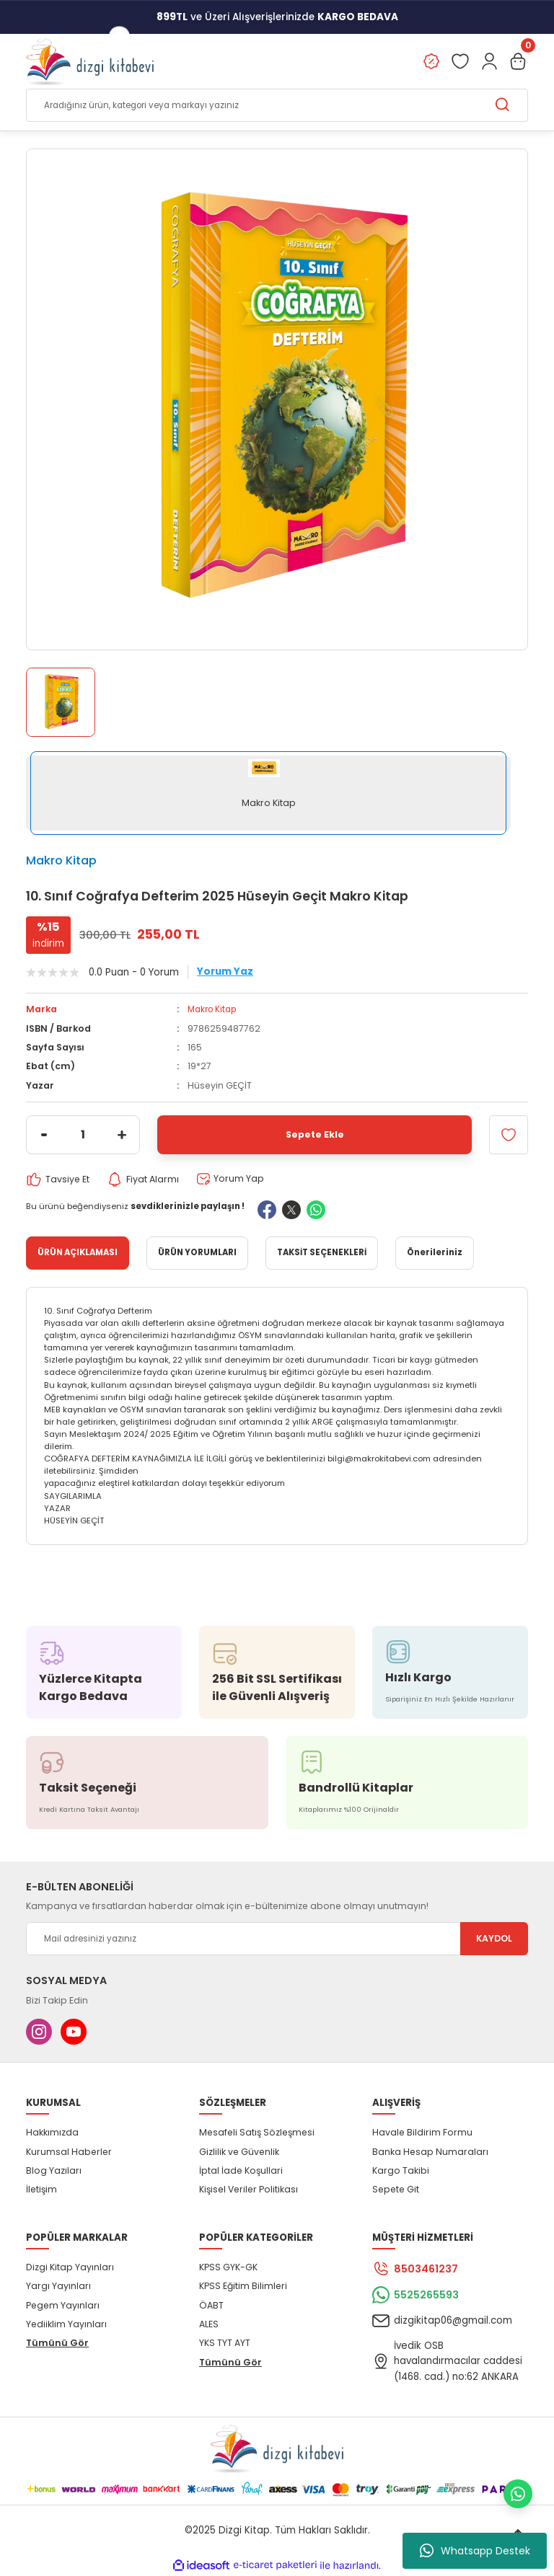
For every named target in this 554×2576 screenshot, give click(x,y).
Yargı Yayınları (58, 2286)
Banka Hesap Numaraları (430, 2152)
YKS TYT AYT (224, 2343)
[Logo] (90, 62)
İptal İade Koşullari (241, 2170)
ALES (209, 2324)
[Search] (277, 106)
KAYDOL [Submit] (494, 1939)
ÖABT (211, 2305)
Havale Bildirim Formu (422, 2133)
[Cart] (518, 62)
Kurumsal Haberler (69, 2152)
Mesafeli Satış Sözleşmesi (257, 2133)
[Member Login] (489, 62)
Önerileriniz (434, 1253)
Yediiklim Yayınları (66, 2324)
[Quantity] (83, 1135)
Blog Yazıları (54, 2170)
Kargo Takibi (400, 2170)
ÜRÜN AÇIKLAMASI (78, 1253)
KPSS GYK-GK (228, 2267)
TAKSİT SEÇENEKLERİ (321, 1253)
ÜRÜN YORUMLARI (197, 1253)
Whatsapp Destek (475, 2551)
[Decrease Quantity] (44, 1135)
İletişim (41, 2190)
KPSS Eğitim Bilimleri (243, 2286)
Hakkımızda (52, 2133)
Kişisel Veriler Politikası (248, 2190)
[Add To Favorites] (508, 1134)
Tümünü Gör (57, 2343)
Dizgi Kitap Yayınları (70, 2267)
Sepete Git (395, 2190)
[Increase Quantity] (122, 1135)
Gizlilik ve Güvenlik (239, 2152)
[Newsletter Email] (277, 1939)
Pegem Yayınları (63, 2305)
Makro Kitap (61, 861)
